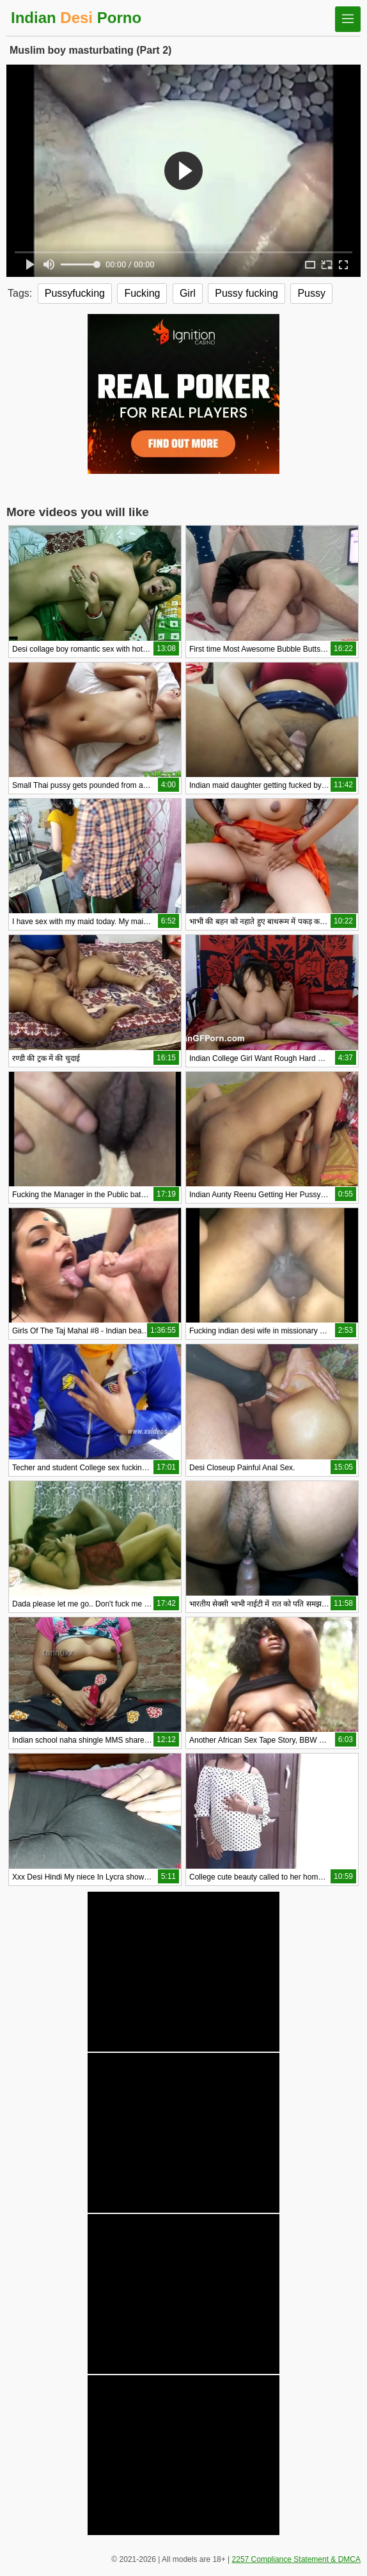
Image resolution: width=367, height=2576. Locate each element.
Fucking (142, 293)
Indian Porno (76, 17)
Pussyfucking (75, 293)
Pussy (311, 293)
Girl (188, 293)
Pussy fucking (246, 293)
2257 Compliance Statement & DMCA (296, 2559)
